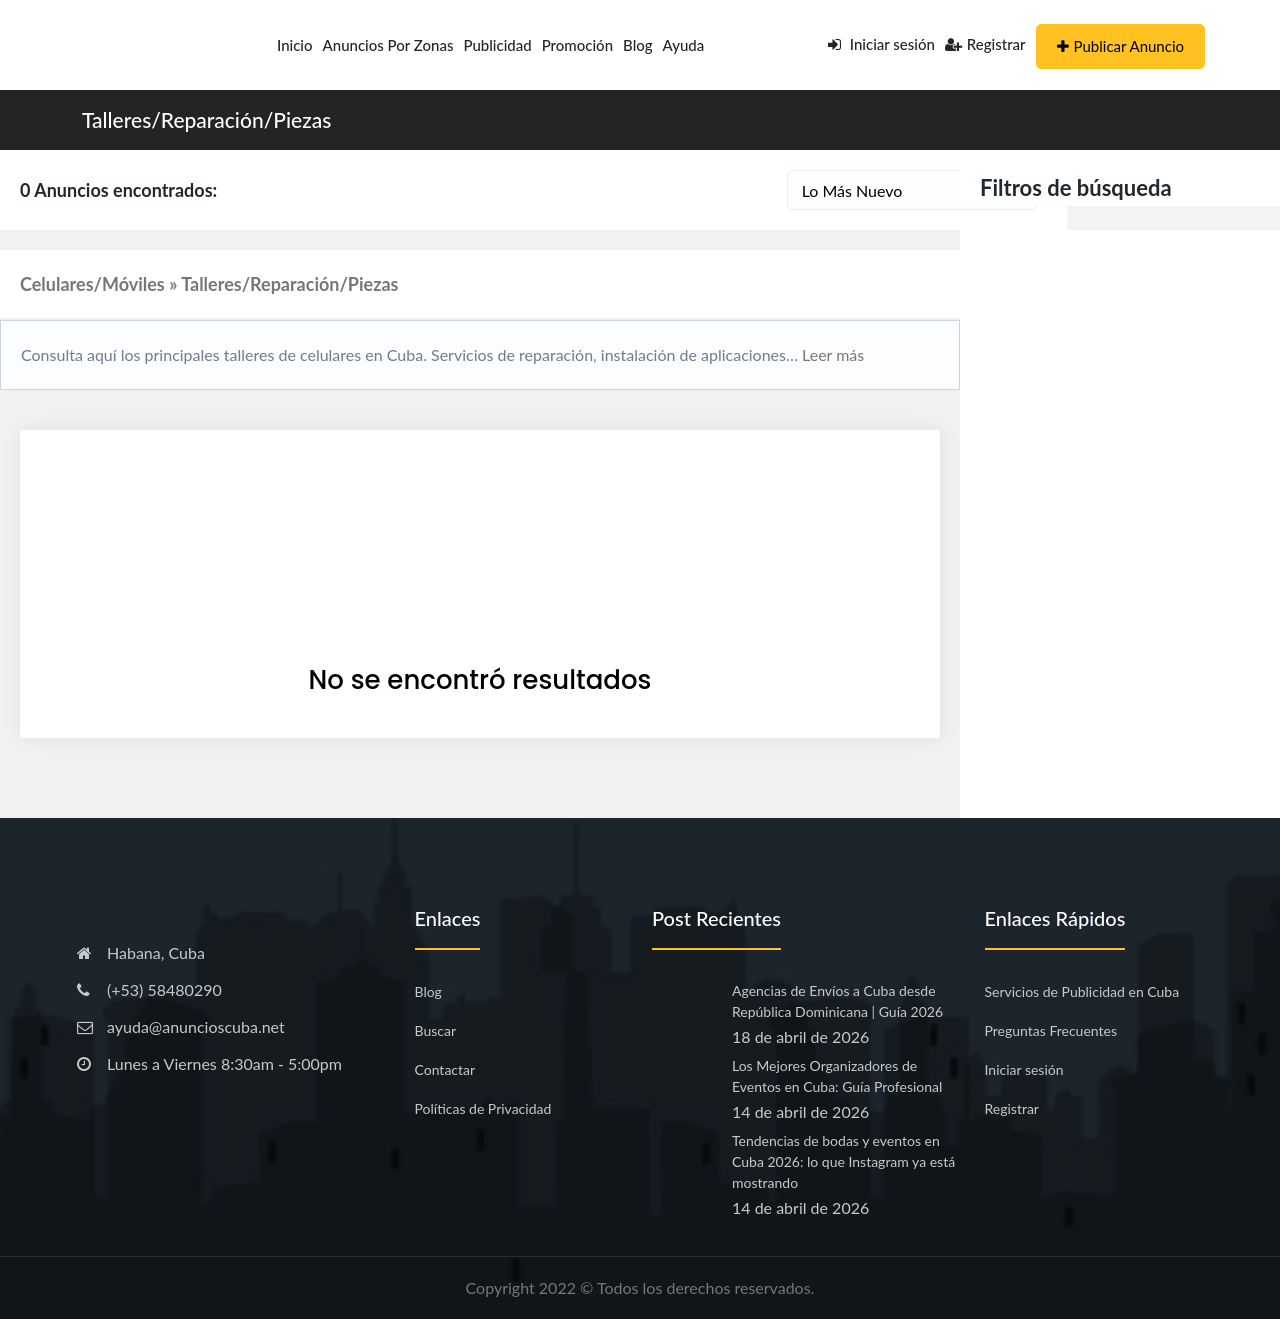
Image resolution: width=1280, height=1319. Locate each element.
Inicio (295, 45)
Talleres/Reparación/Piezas (206, 119)
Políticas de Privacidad (483, 1108)
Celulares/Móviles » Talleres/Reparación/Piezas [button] (209, 284)
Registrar (985, 44)
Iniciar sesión (881, 44)
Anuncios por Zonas (388, 45)
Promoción (577, 45)
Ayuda (684, 45)
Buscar (436, 1030)
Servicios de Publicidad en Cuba (1082, 991)
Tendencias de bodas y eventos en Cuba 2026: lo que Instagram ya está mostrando (843, 1161)
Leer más (831, 354)
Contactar (445, 1069)
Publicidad (497, 45)
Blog (638, 45)
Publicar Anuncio (1120, 46)
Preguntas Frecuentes (1051, 1030)
